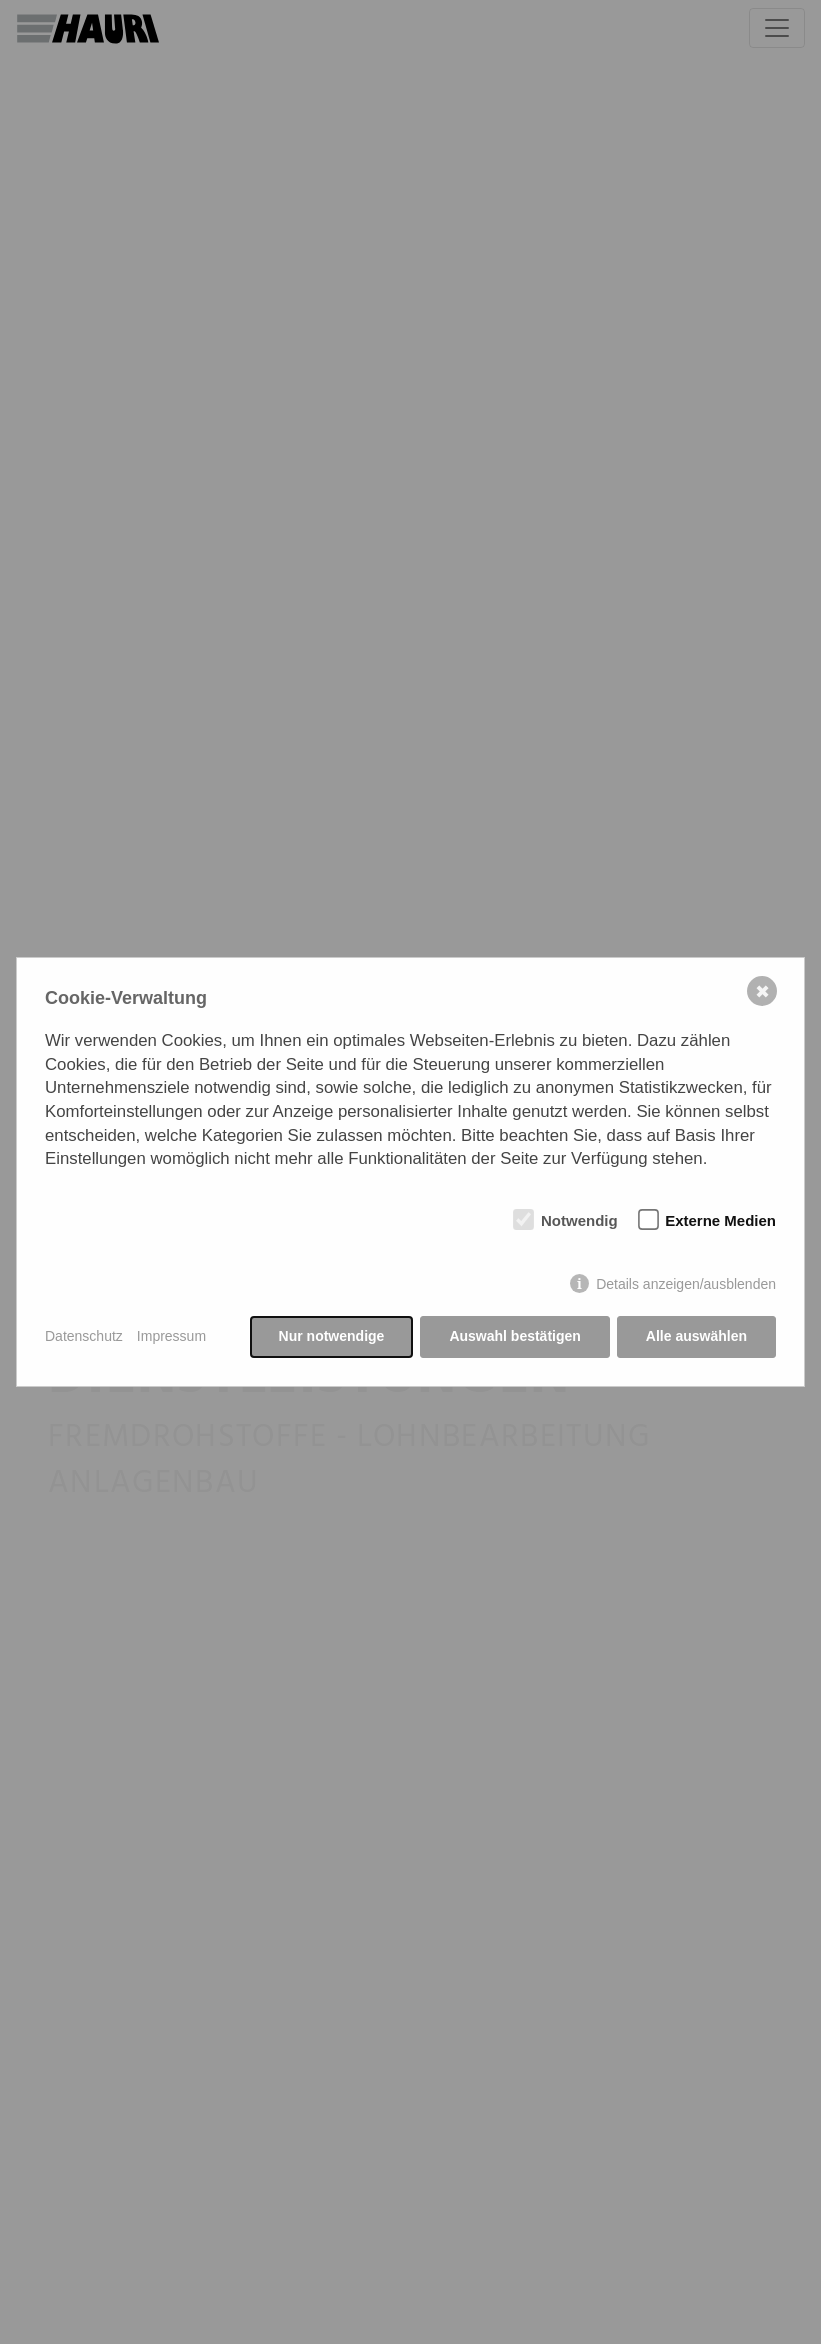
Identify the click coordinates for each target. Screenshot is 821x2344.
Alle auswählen (696, 1336)
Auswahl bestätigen (514, 1336)
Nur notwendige (332, 1336)
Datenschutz (84, 1336)
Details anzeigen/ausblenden (686, 1284)
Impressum (171, 1336)
